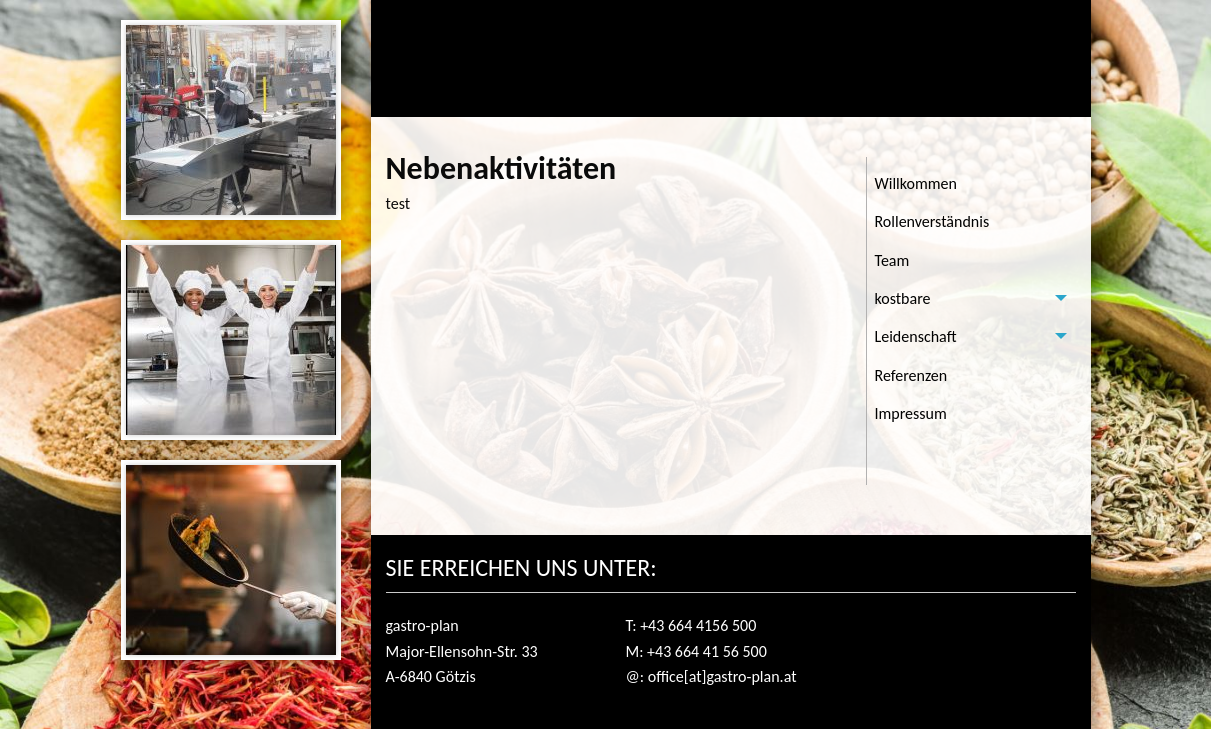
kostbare (903, 298)
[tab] (971, 299)
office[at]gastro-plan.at (722, 676)
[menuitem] (971, 184)
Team (892, 260)
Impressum (911, 413)
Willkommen (916, 183)
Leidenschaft (916, 336)
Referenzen (911, 375)
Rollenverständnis (932, 221)
